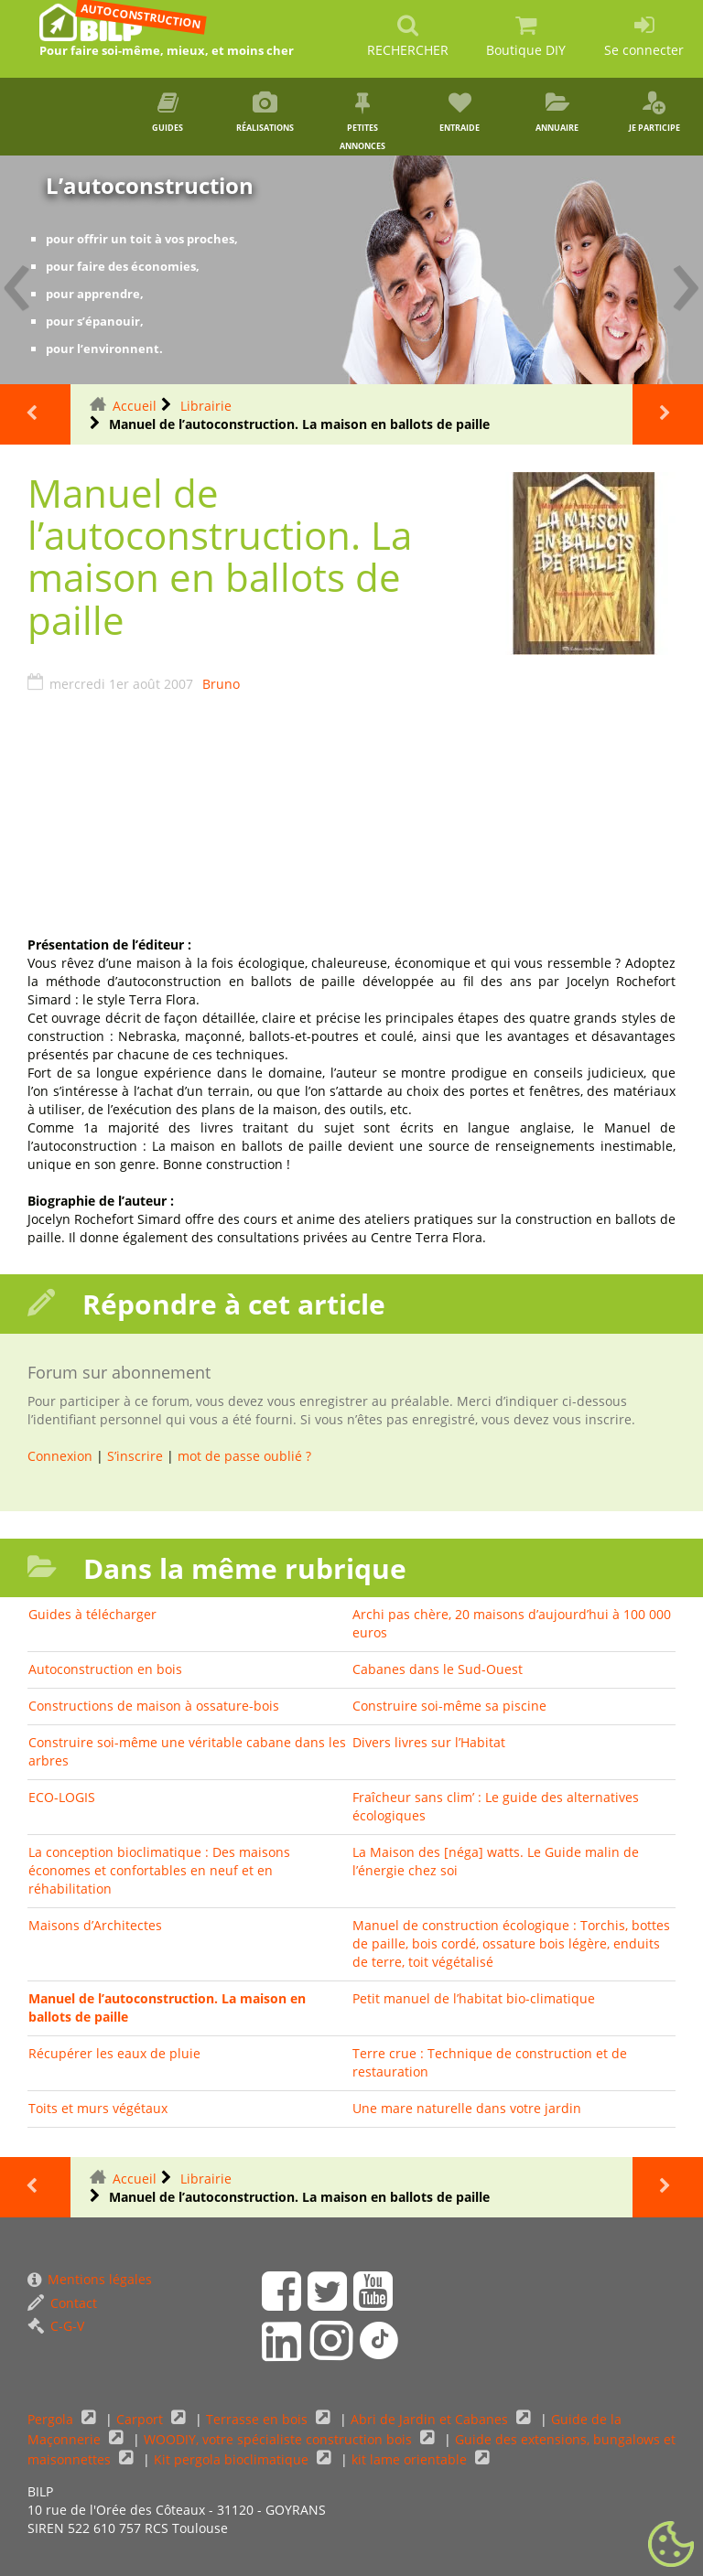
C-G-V (55, 2325)
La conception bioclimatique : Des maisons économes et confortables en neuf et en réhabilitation (159, 1870)
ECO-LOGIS (61, 1797)
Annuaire (556, 112)
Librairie (206, 405)
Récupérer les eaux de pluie (114, 2053)
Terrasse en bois (258, 2419)
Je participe (654, 112)
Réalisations (265, 112)
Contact (62, 2303)
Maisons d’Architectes (95, 1925)
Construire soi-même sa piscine (449, 1705)
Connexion (59, 1456)
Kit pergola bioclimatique (233, 2459)
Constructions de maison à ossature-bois (153, 1705)
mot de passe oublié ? (244, 1456)
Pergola (52, 2419)
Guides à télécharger (92, 1614)
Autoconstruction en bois (105, 1669)
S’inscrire (135, 1456)
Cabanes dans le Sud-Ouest (437, 1669)
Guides (167, 112)
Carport (141, 2419)
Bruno (221, 683)
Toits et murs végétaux (98, 2108)
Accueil (135, 405)
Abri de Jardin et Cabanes (431, 2419)
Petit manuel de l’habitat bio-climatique (473, 1998)
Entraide (459, 112)
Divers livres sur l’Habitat (428, 1742)
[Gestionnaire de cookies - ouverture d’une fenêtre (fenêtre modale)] (671, 2545)
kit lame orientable (411, 2459)
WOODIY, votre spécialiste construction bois (280, 2439)
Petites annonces (362, 121)
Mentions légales (89, 2279)
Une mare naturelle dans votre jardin (466, 2108)
